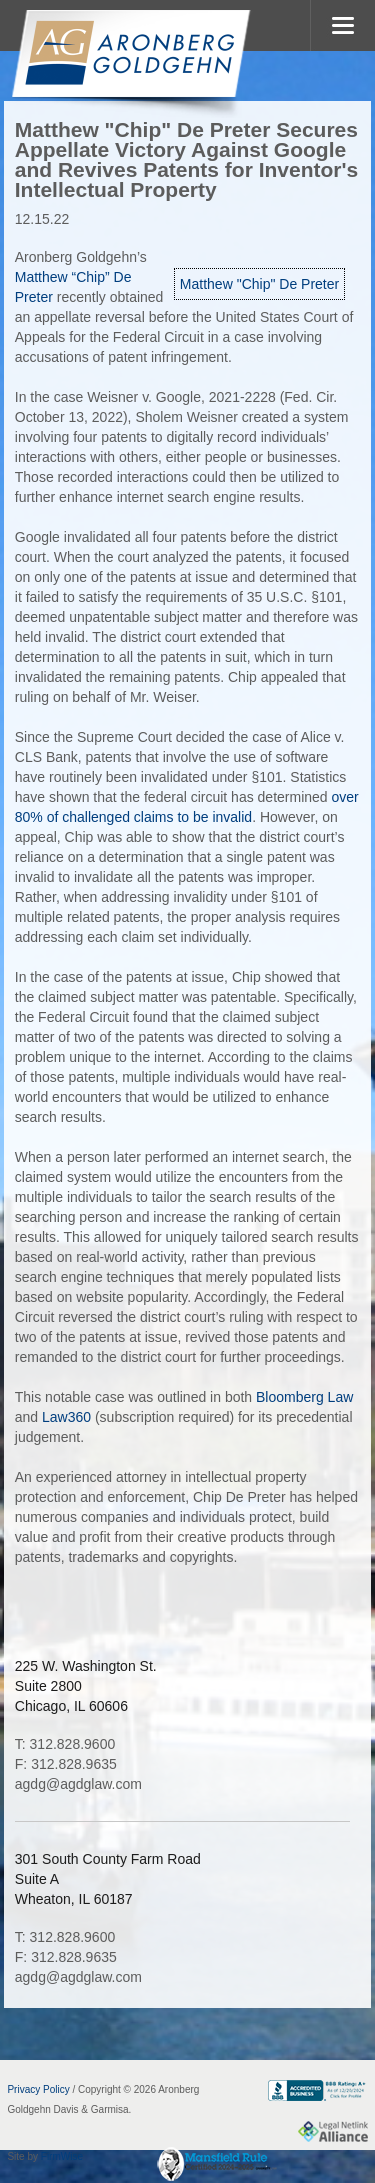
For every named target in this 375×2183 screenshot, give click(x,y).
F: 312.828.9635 (66, 1764)
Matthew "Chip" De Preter (259, 284)
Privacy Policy (38, 2089)
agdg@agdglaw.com (78, 1784)
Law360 (66, 1417)
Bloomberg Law (304, 1397)
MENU (342, 25)
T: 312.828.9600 (65, 1744)
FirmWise (62, 2156)
